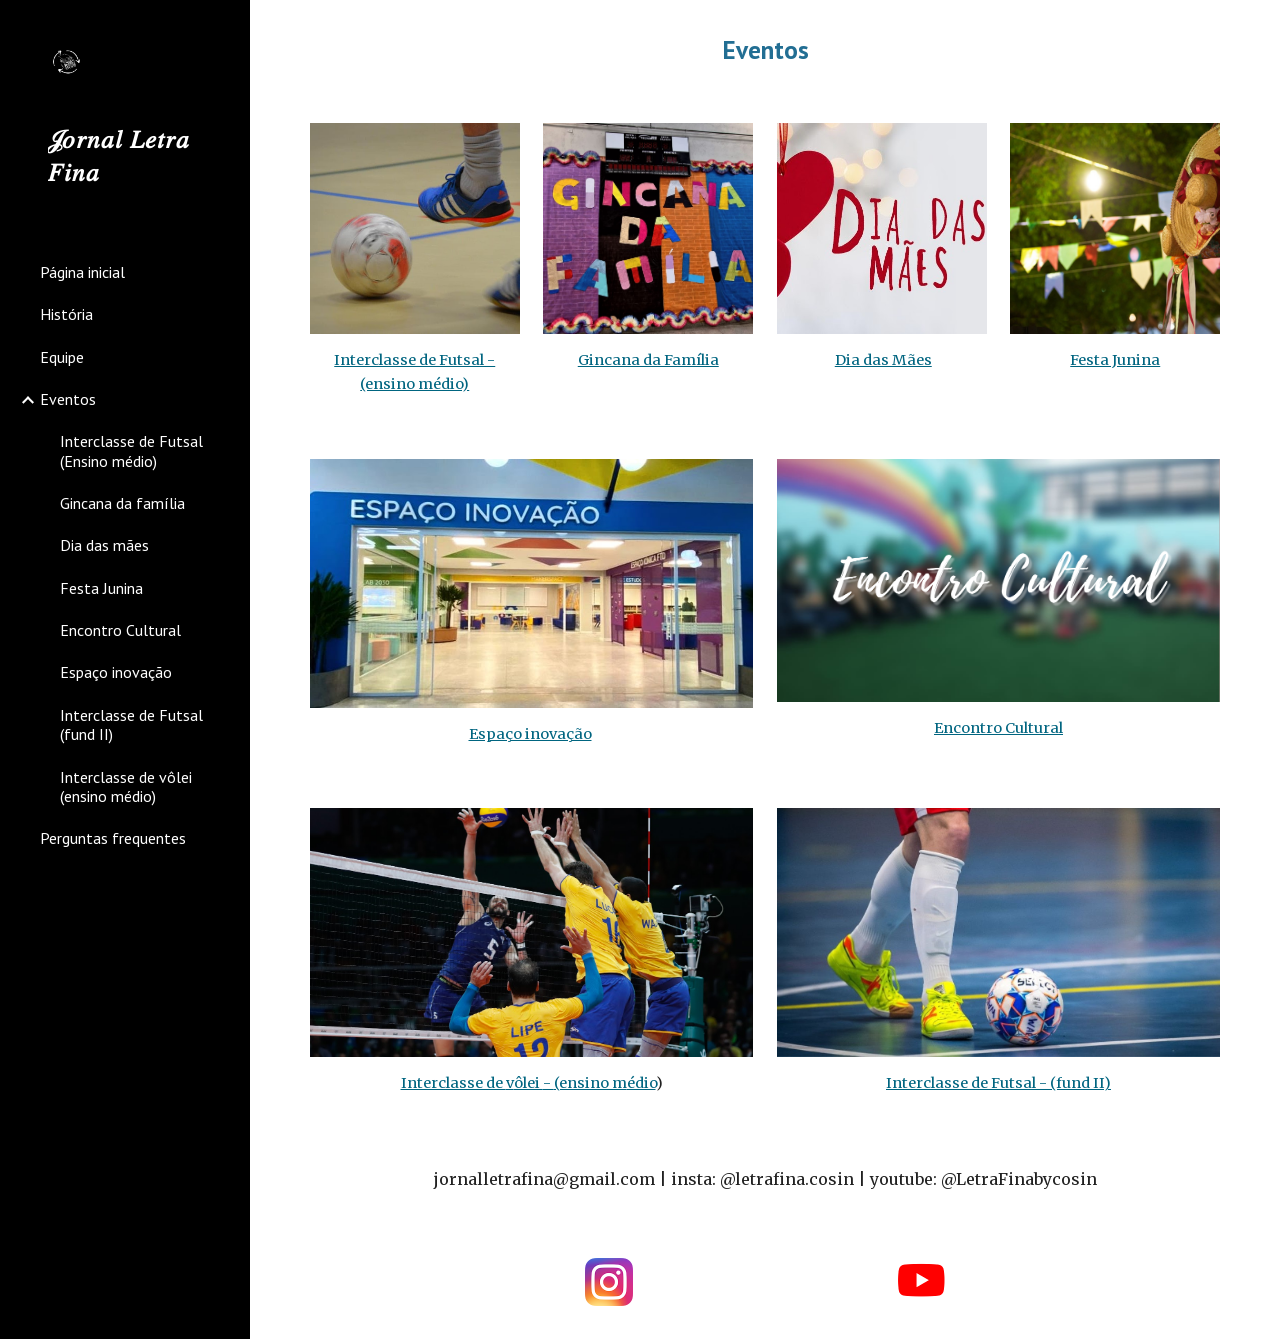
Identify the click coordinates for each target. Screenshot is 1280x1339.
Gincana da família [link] (122, 503)
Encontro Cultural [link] (120, 630)
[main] (765, 49)
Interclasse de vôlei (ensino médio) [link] (126, 786)
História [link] (66, 314)
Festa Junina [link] (101, 588)
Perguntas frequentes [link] (113, 838)
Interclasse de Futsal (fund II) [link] (131, 724)
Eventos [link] (68, 399)
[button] (1256, 28)
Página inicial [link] (82, 272)
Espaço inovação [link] (116, 672)
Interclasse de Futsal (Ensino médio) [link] (131, 450)
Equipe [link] (62, 357)
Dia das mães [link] (104, 545)
